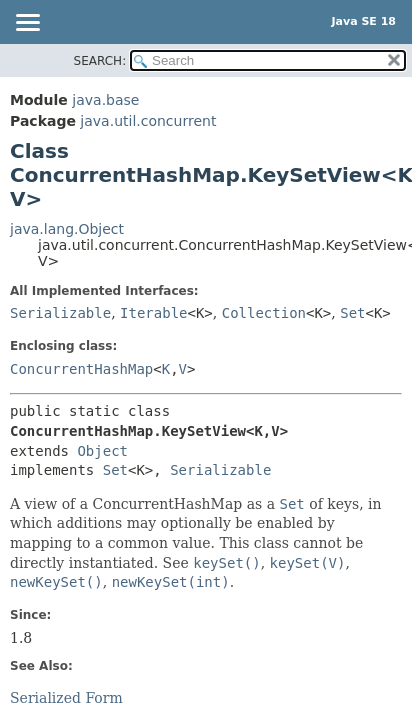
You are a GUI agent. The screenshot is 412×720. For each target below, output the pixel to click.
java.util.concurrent (148, 121)
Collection (264, 313)
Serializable (60, 313)
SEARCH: (100, 61)
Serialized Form (66, 698)
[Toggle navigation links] (27, 24)
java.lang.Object (67, 229)
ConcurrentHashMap (81, 369)
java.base (105, 100)
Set (352, 313)
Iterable (153, 313)
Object (102, 451)
